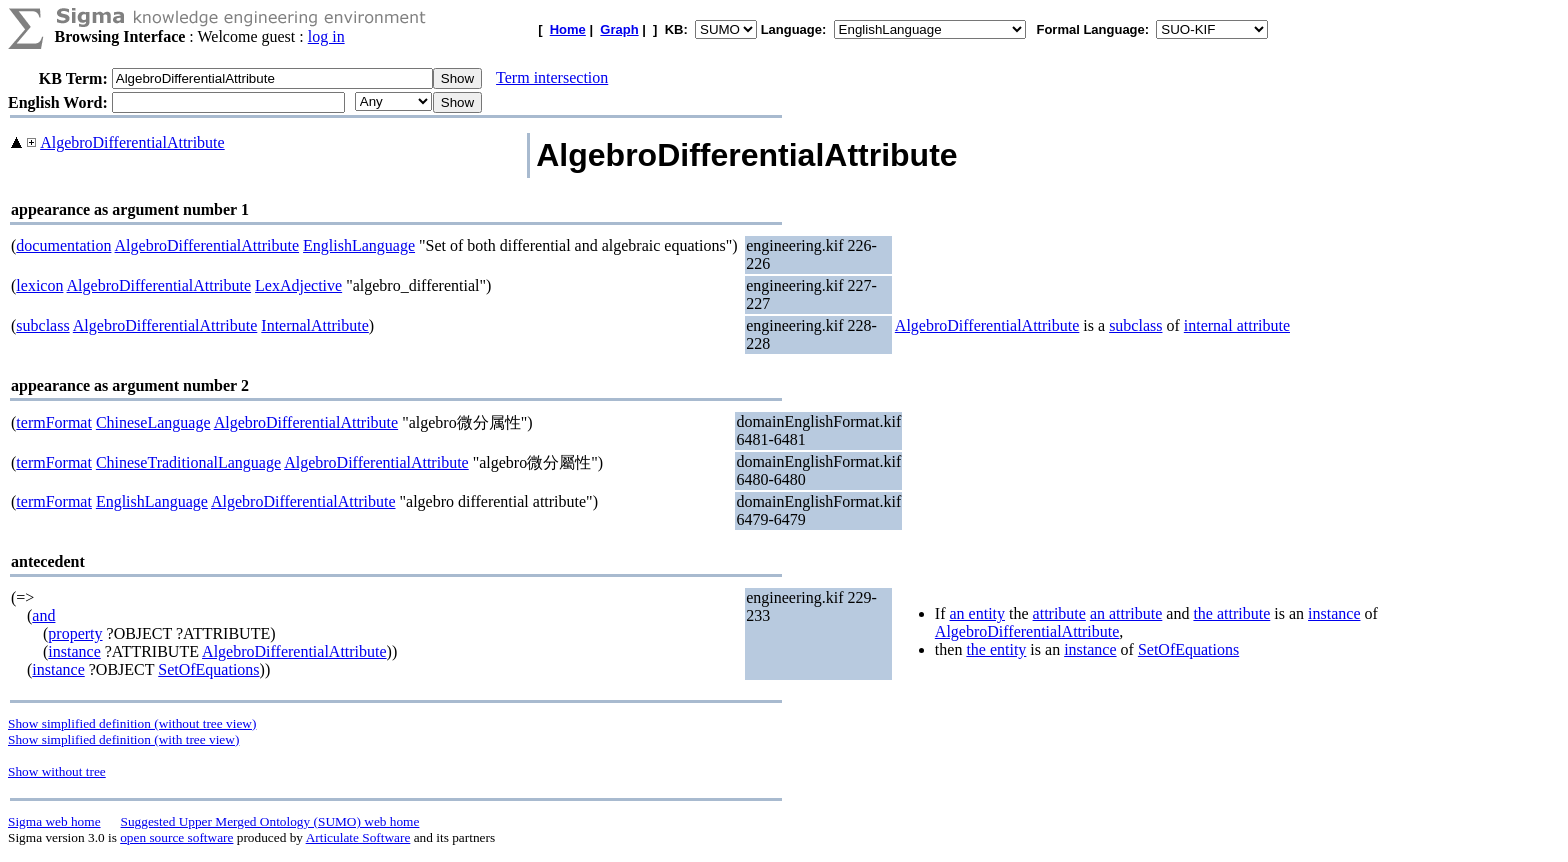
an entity (977, 613)
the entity (996, 649)
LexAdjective (298, 285)
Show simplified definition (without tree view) (132, 723)
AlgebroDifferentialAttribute (132, 142)
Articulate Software (358, 837)
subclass (42, 325)
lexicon (39, 285)
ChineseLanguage (153, 422)
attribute (1059, 613)
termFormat (54, 422)
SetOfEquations (208, 669)
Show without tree (57, 771)
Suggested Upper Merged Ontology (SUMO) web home (270, 821)
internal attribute (1237, 325)
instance (74, 651)
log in (326, 36)
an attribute (1126, 613)
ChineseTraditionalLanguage (188, 462)
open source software (176, 837)
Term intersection (552, 77)
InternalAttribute (315, 325)
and (43, 615)
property (75, 633)
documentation (63, 245)
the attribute (1231, 613)
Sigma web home (54, 821)
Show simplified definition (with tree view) (123, 739)
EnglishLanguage (359, 245)
